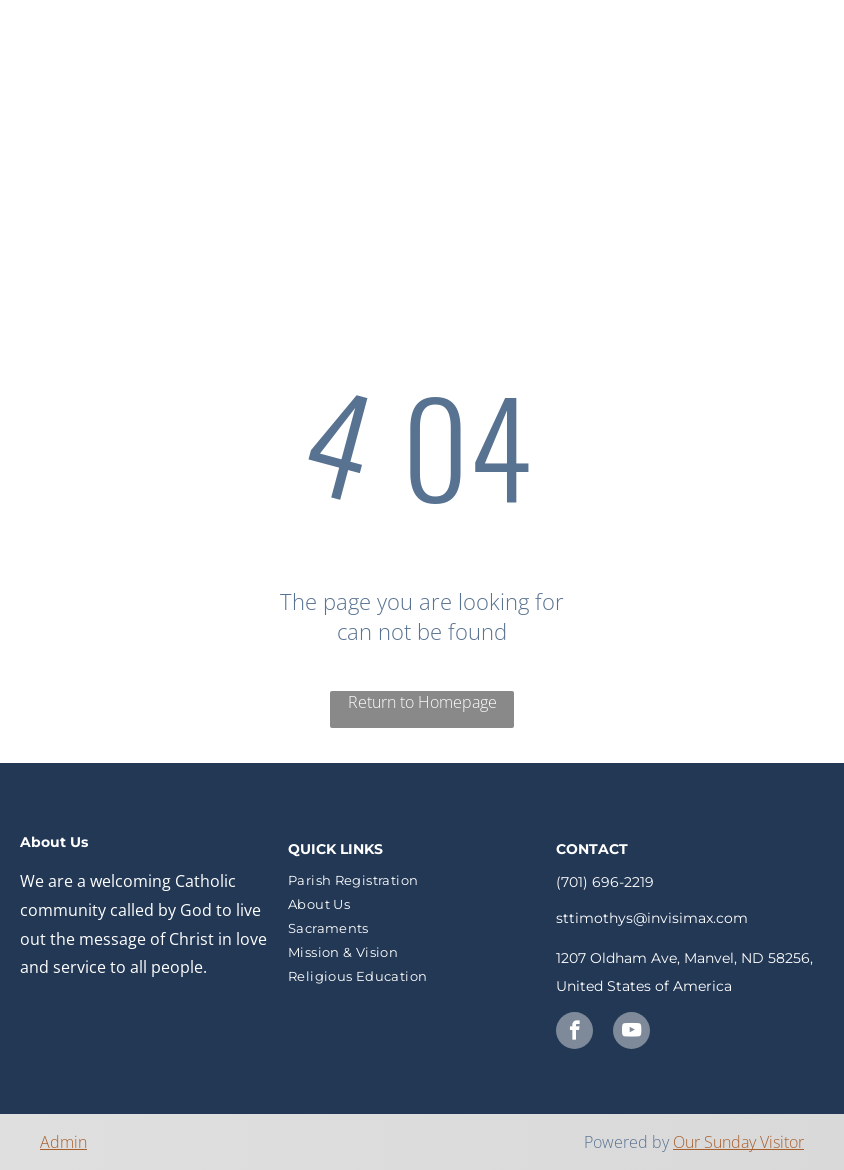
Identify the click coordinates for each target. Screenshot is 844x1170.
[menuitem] (409, 55)
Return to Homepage (422, 702)
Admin (63, 1142)
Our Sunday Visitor (738, 1142)
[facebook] (574, 1033)
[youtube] (631, 1033)
